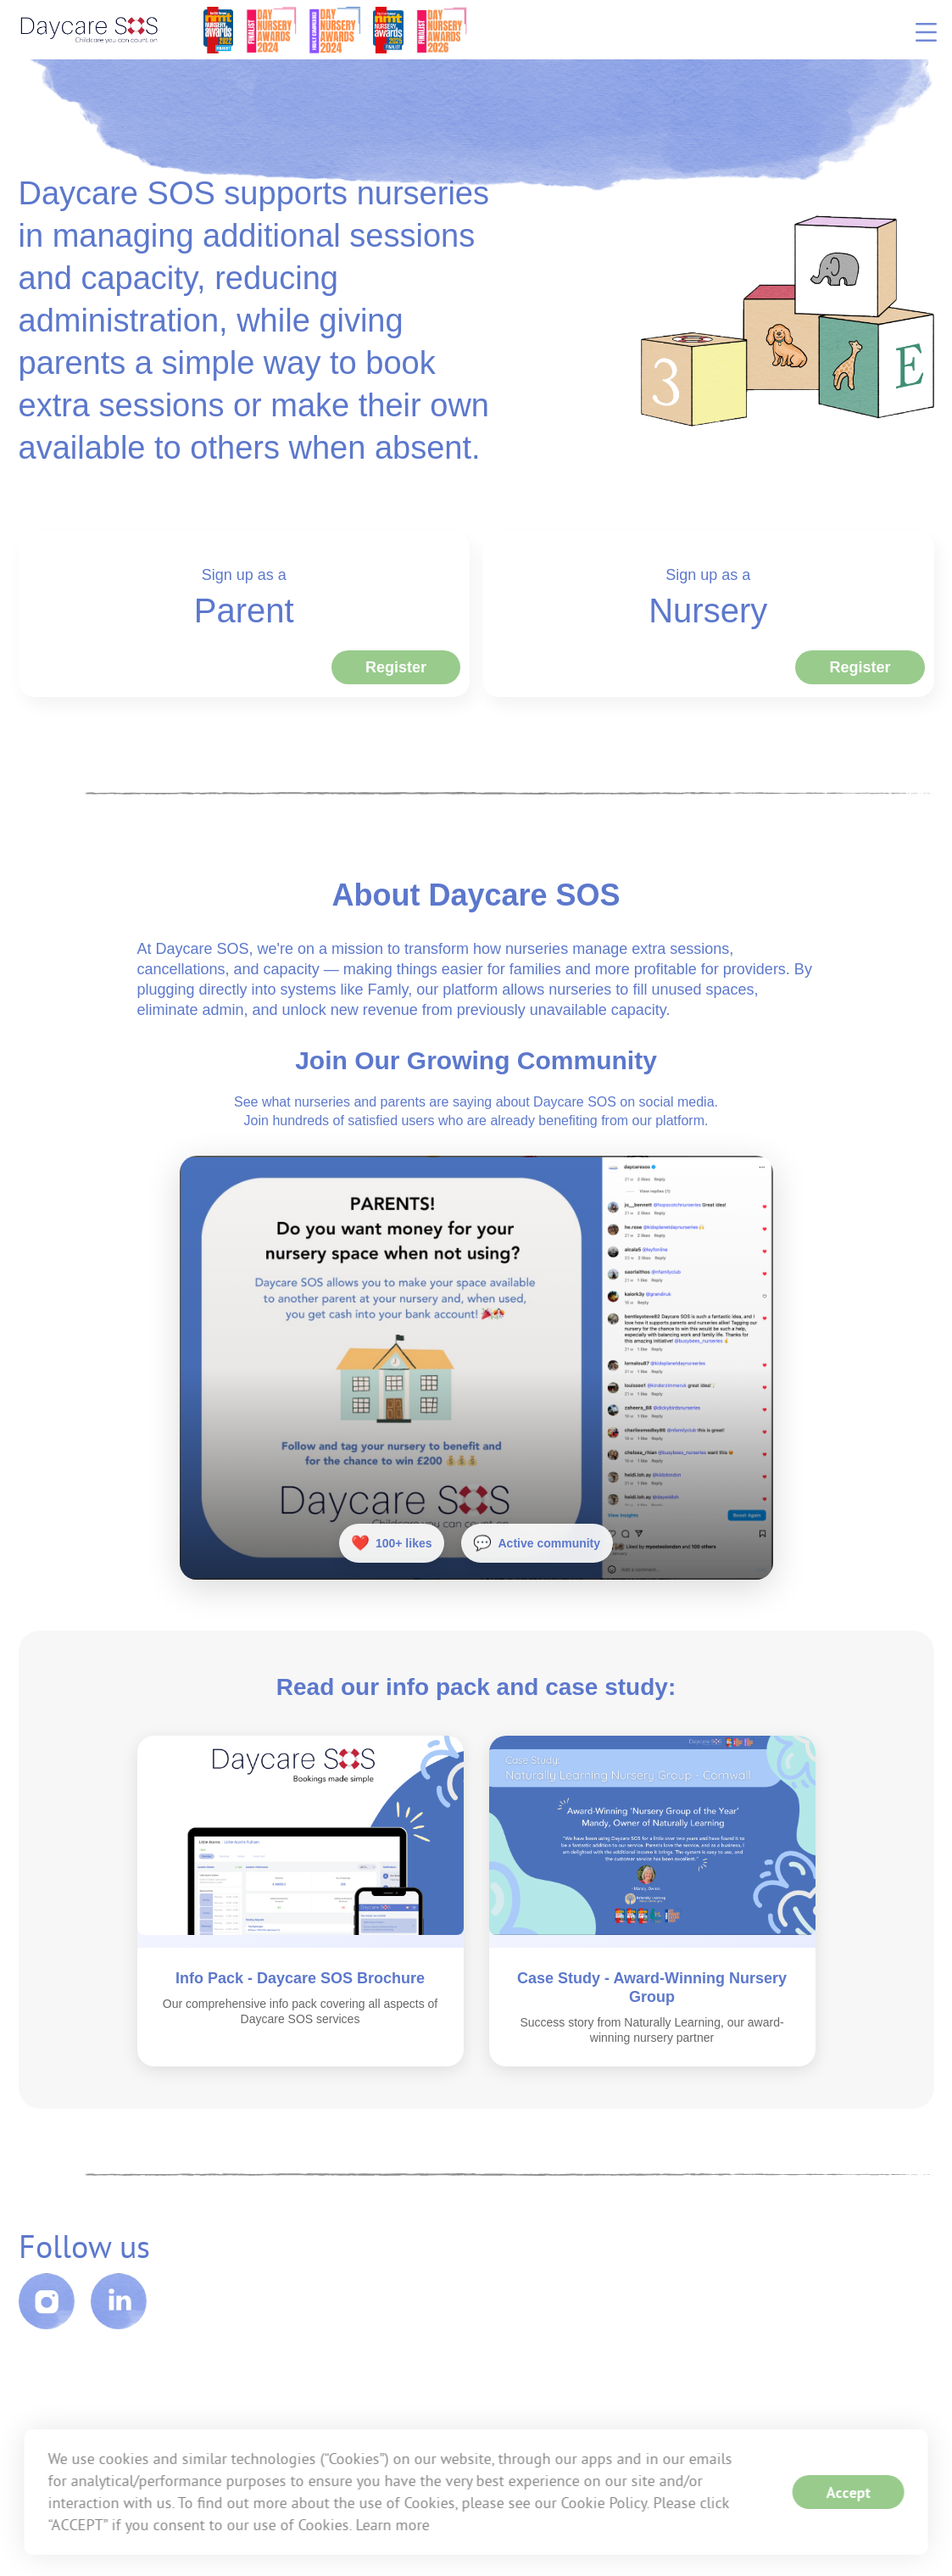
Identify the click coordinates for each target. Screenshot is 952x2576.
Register (395, 667)
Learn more (392, 2524)
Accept (849, 2492)
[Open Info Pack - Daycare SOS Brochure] (300, 1842)
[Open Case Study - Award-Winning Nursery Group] (652, 1842)
